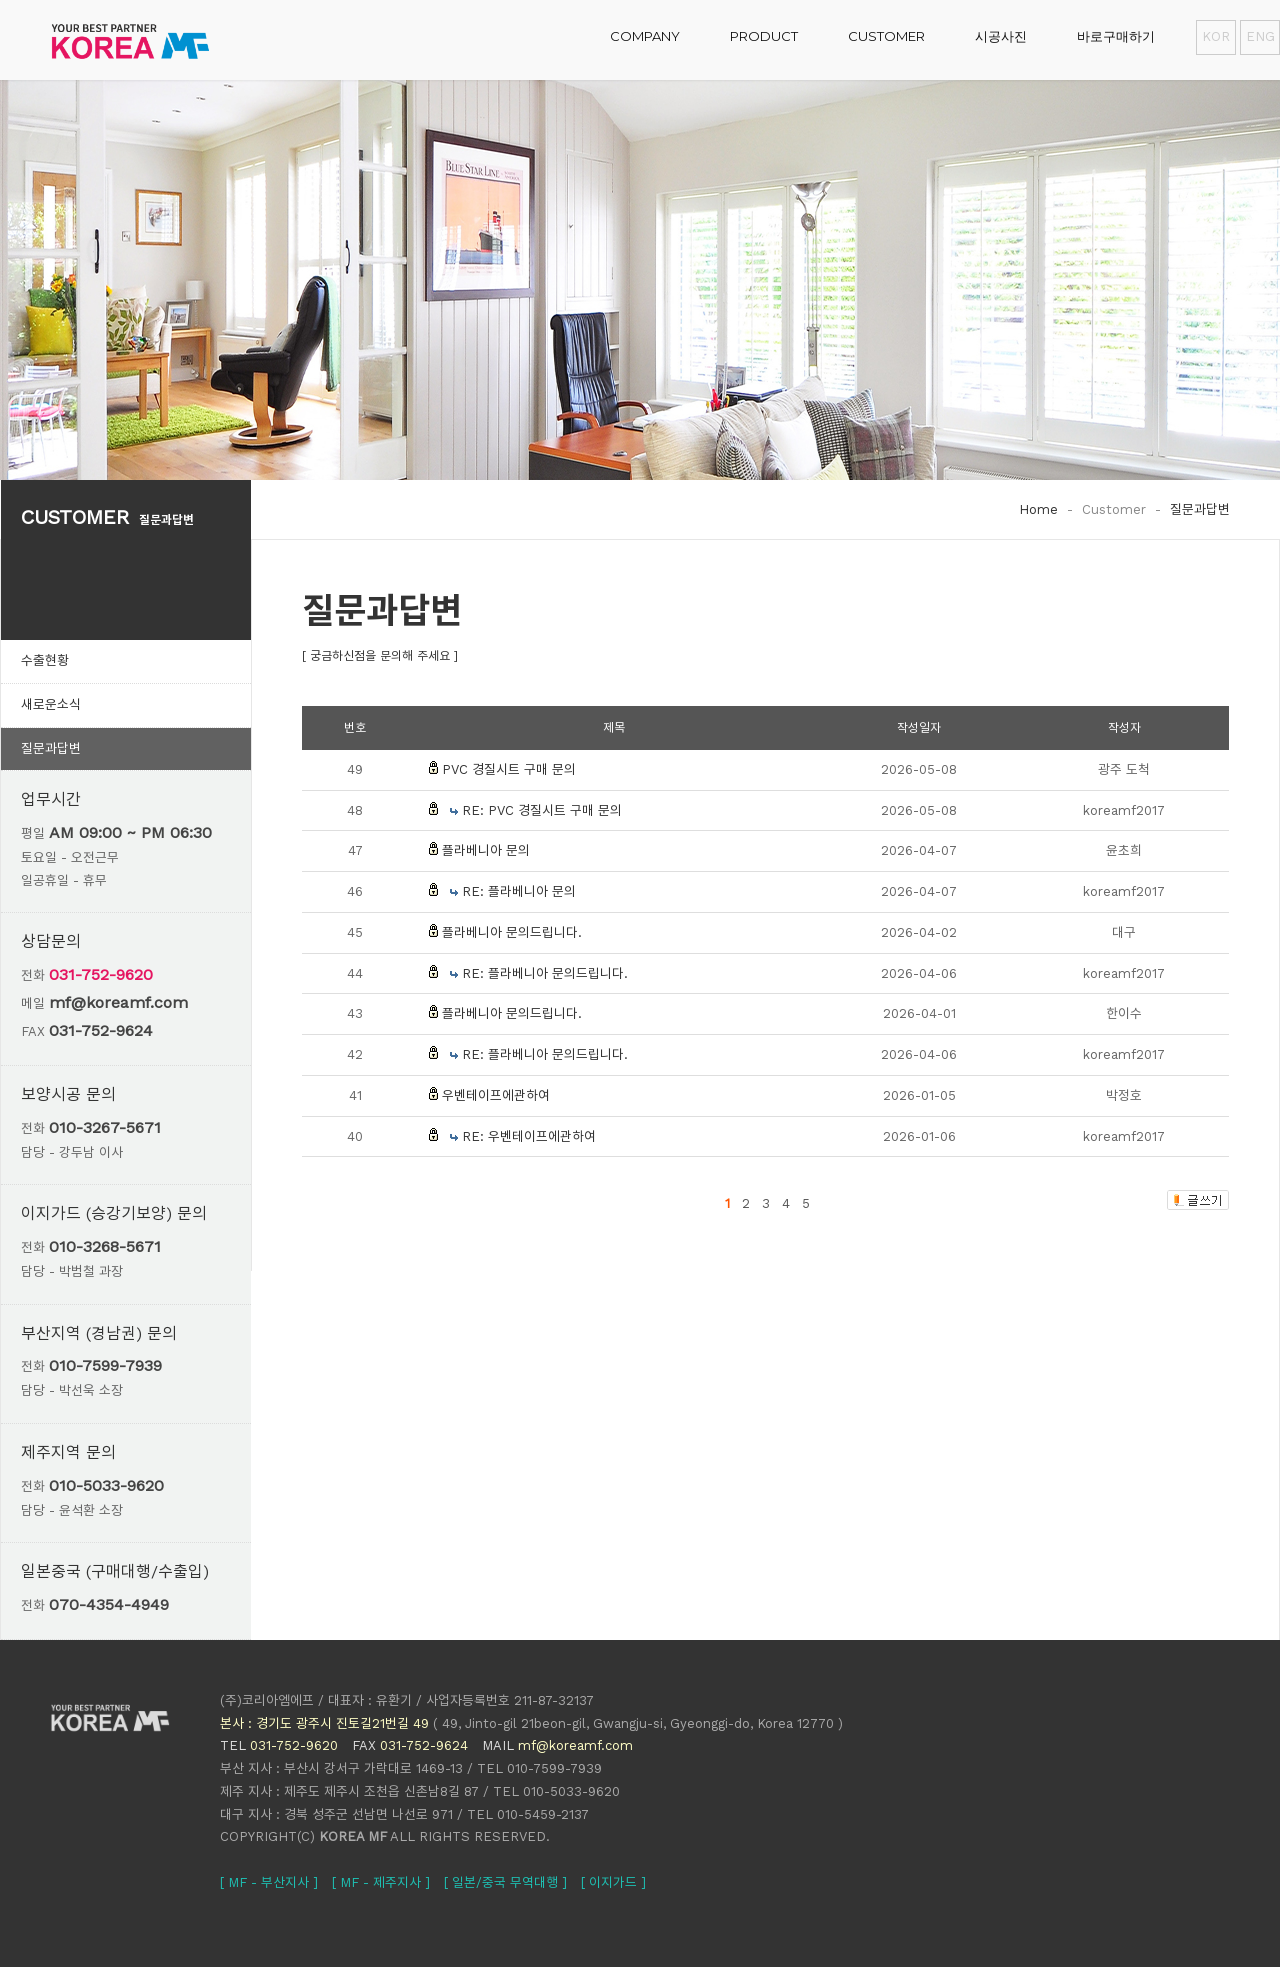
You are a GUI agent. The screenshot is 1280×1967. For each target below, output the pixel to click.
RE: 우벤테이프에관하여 (529, 1136)
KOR (1216, 36)
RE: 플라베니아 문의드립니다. (545, 973)
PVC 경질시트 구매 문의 (509, 769)
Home (1038, 509)
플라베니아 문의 (486, 850)
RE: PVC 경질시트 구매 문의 (542, 810)
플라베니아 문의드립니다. (512, 932)
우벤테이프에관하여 (496, 1095)
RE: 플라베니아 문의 (519, 891)
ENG (1260, 36)
